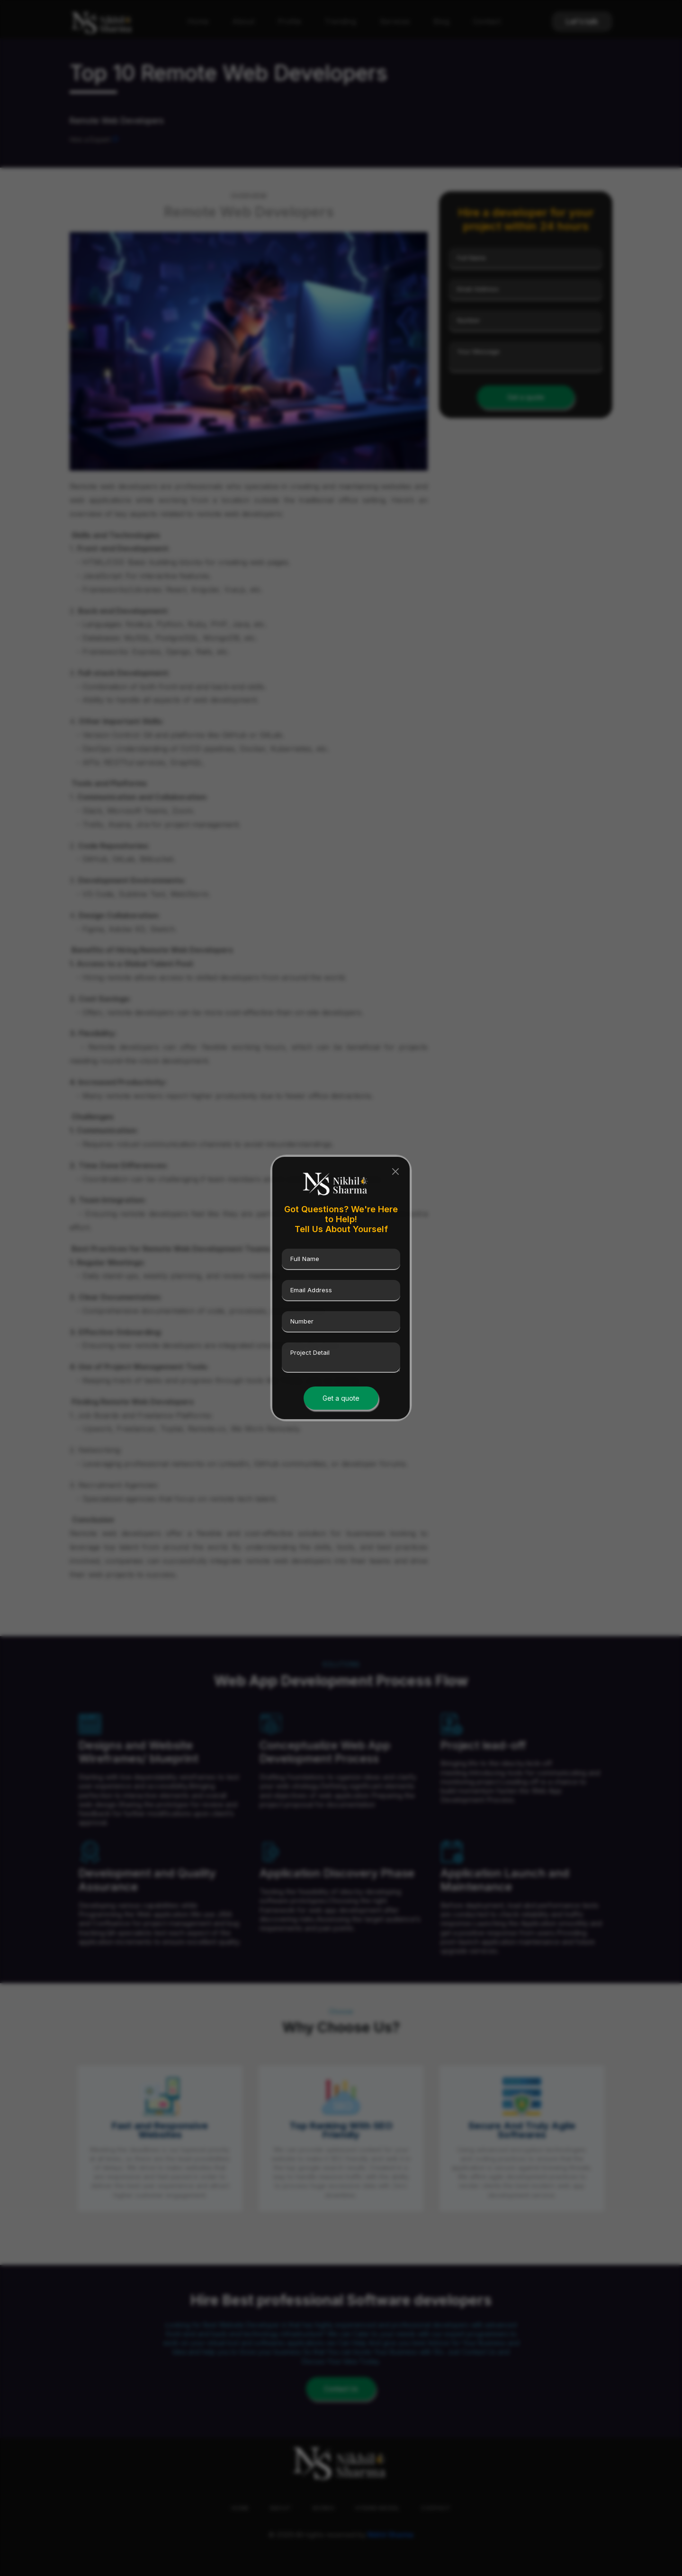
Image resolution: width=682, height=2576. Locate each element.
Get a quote (341, 1398)
